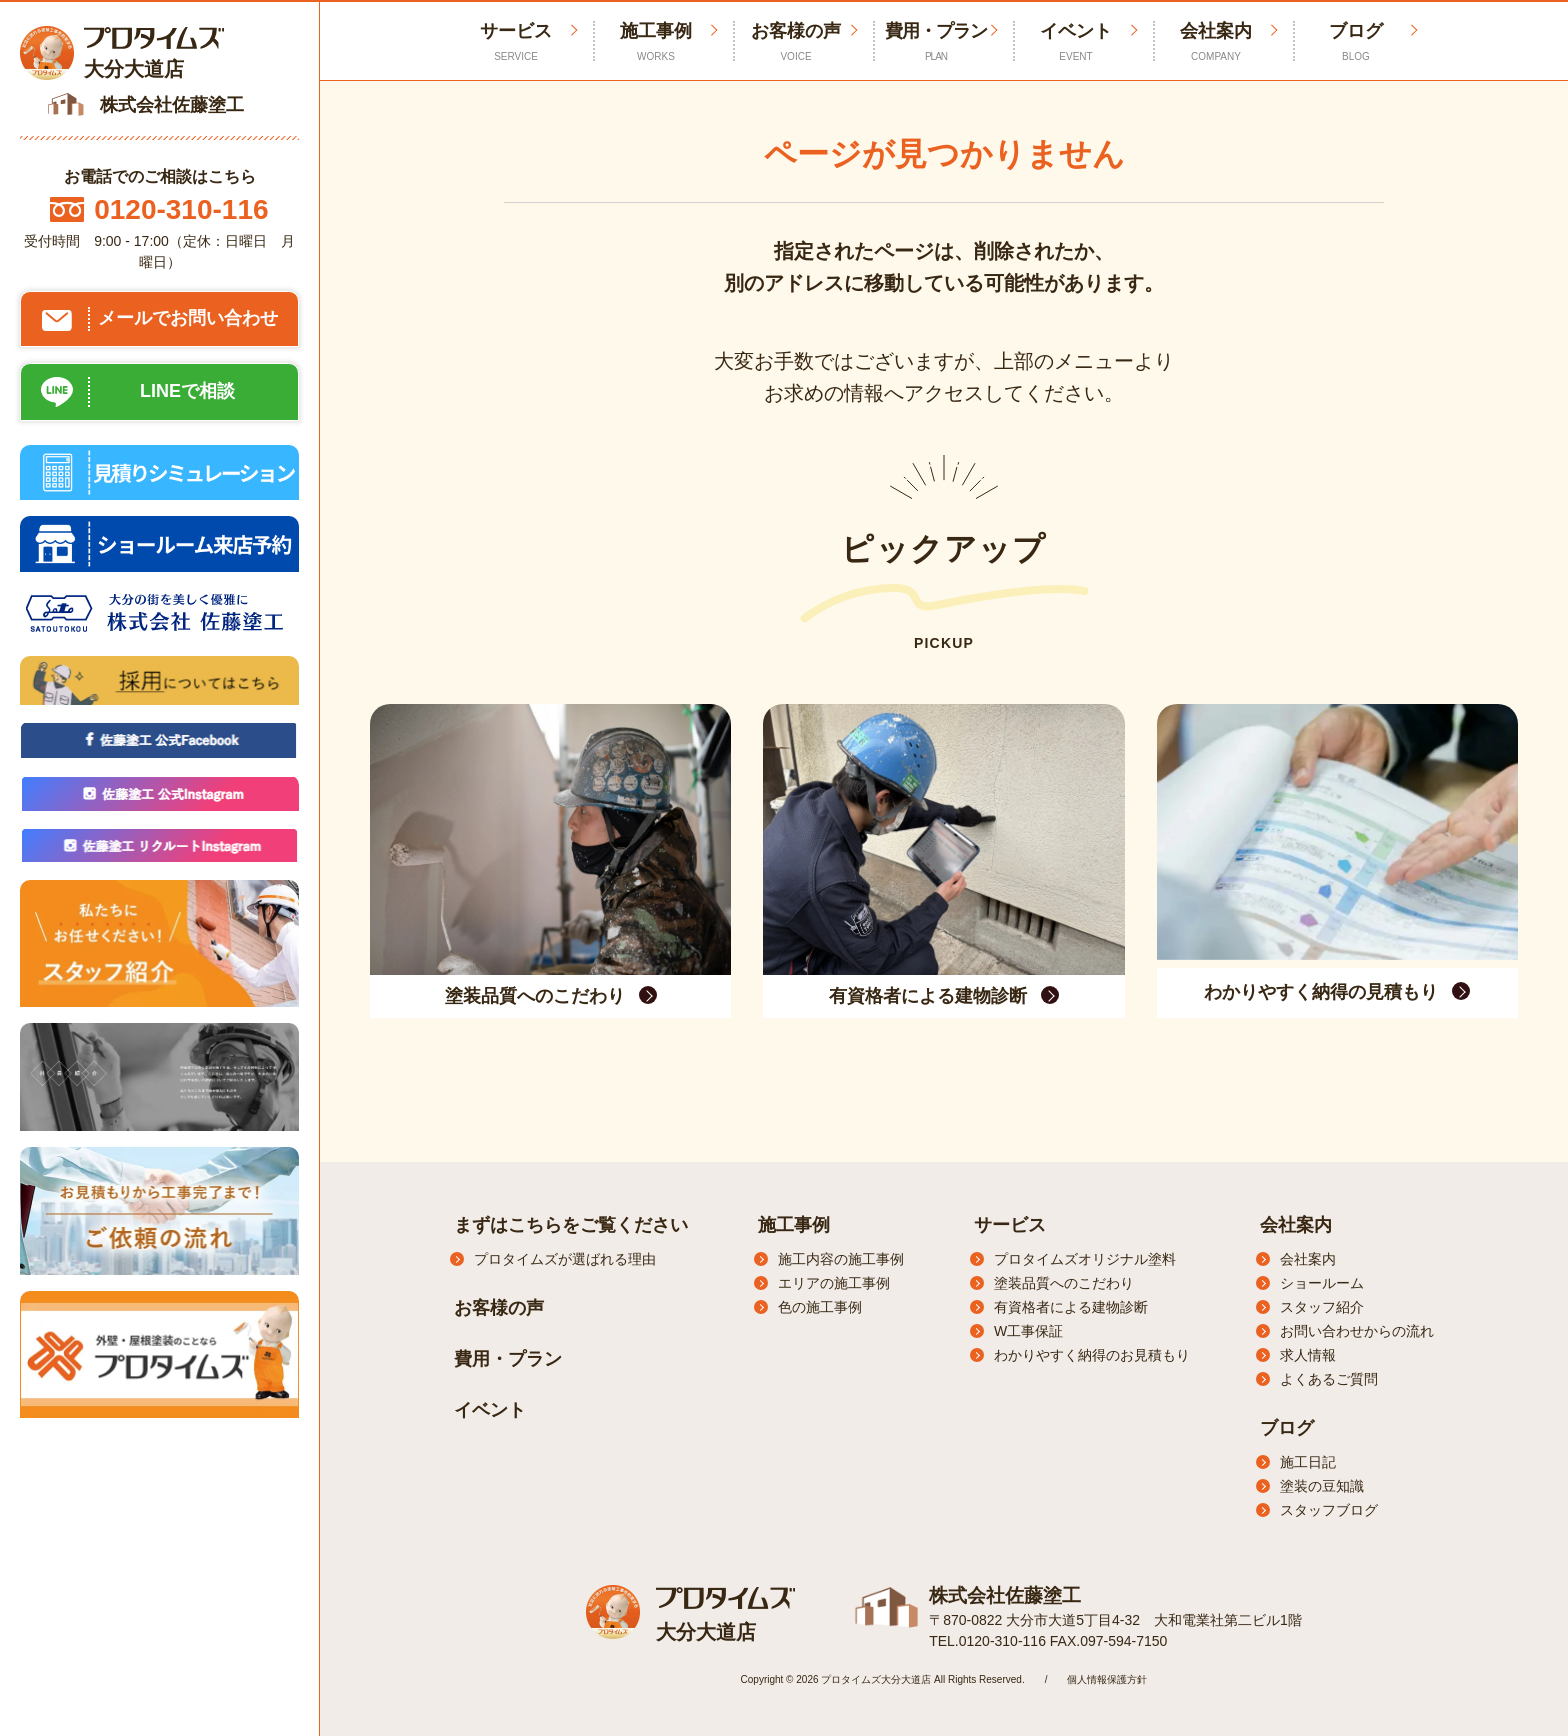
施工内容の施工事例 (841, 1259)
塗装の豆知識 (1322, 1486)
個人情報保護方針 (1107, 1678)
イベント (1076, 42)
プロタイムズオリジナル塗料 (1085, 1259)
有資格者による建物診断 (1071, 1307)
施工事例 (656, 42)
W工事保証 (1028, 1331)
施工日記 (1308, 1462)
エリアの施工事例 (834, 1283)
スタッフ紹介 (1322, 1307)
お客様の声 (796, 42)
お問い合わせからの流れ (1357, 1331)
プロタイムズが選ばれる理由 (565, 1259)
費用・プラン (936, 42)
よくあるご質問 (1329, 1379)
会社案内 (1216, 42)
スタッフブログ (1329, 1510)
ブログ (1356, 42)
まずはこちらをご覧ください (571, 1225)
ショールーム (1322, 1283)
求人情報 (1308, 1355)
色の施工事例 (820, 1307)
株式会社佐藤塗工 (1001, 1595)
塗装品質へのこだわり (1064, 1283)
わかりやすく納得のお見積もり (1092, 1355)
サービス (1010, 1225)
